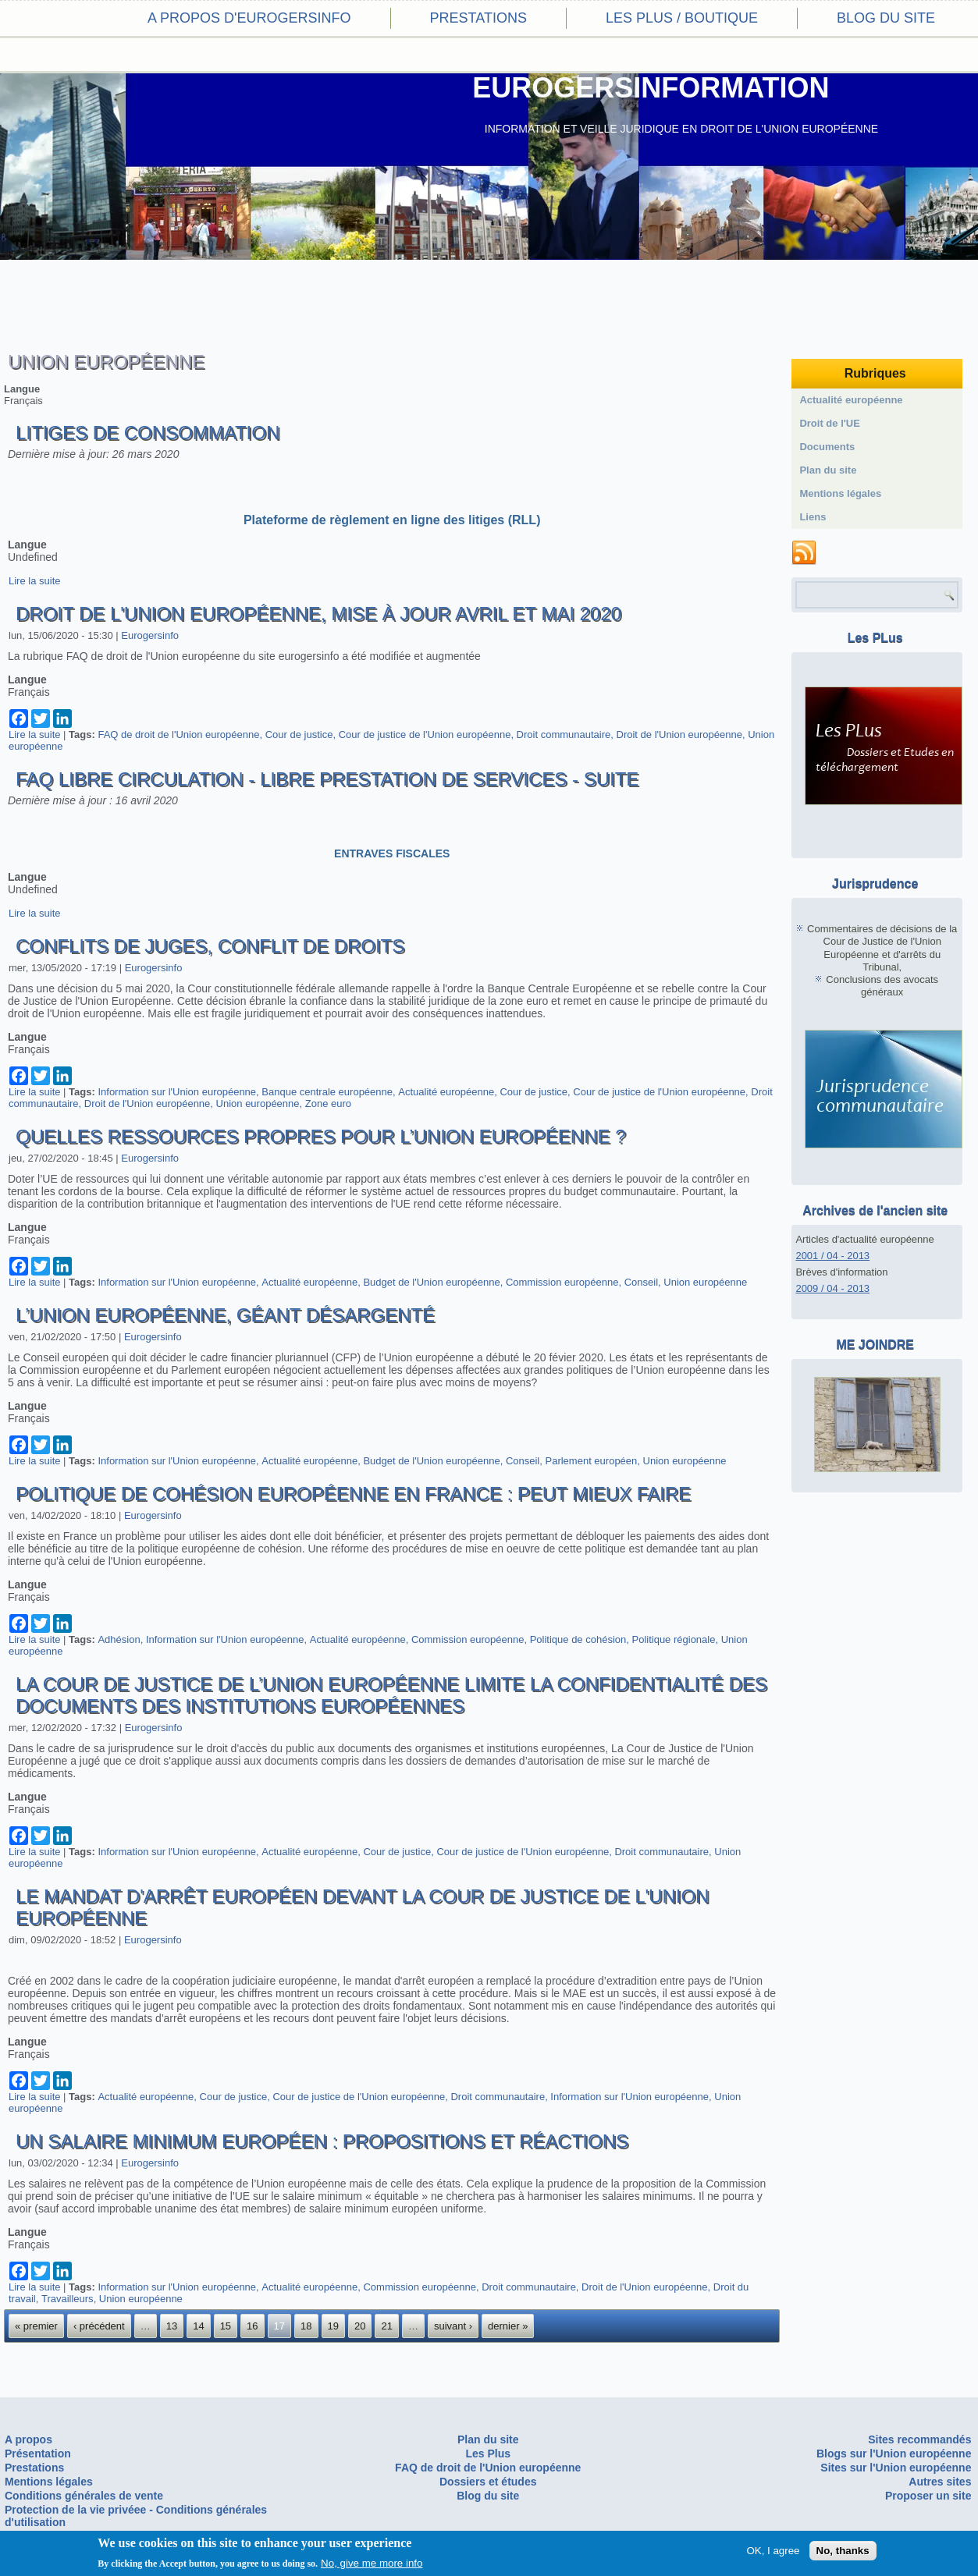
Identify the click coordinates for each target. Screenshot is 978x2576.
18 (306, 2326)
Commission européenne (562, 1282)
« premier (36, 2326)
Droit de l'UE (829, 423)
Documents (827, 446)
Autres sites (940, 2481)
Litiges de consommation (147, 432)
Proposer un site (928, 2495)
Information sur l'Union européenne (177, 1092)
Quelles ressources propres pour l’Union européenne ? (321, 1136)
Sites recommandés (919, 2439)
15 (225, 2326)
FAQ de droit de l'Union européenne (178, 734)
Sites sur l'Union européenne (895, 2467)
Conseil (641, 1282)
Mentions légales (840, 493)
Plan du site (827, 470)
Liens (812, 517)
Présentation (38, 2453)
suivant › (453, 2326)
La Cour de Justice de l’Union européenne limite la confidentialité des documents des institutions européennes (391, 1694)
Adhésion (119, 1639)
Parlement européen (592, 1461)
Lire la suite (34, 581)
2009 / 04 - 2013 (832, 1288)
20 (359, 2326)
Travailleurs (67, 2299)
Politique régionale (673, 1639)
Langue (22, 389)
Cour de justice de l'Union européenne (425, 734)
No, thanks (843, 2551)
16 (252, 2326)
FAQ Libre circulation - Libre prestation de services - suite (327, 778)
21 (386, 2326)
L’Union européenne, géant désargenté (225, 1314)
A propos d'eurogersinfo (249, 18)
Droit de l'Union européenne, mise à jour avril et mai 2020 (318, 613)
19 (333, 2326)
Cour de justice (299, 734)
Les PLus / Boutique (682, 18)
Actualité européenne (446, 1092)
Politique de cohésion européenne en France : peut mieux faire (353, 1493)
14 (198, 2326)
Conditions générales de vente (84, 2495)
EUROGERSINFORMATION (650, 88)
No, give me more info (371, 2564)
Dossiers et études (488, 2481)
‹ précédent (99, 2326)
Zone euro (328, 1103)
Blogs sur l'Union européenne (894, 2453)
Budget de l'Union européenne (431, 1282)
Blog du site (886, 18)
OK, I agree (772, 2551)
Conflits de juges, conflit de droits (210, 945)
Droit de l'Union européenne (679, 734)
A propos (28, 2439)
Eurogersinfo (150, 635)
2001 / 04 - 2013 (832, 1255)
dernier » (508, 2326)
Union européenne (258, 1103)
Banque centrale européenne (327, 1092)
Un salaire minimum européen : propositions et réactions (322, 2141)
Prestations (478, 18)
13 (171, 2326)
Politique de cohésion (578, 1639)
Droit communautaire (564, 734)
